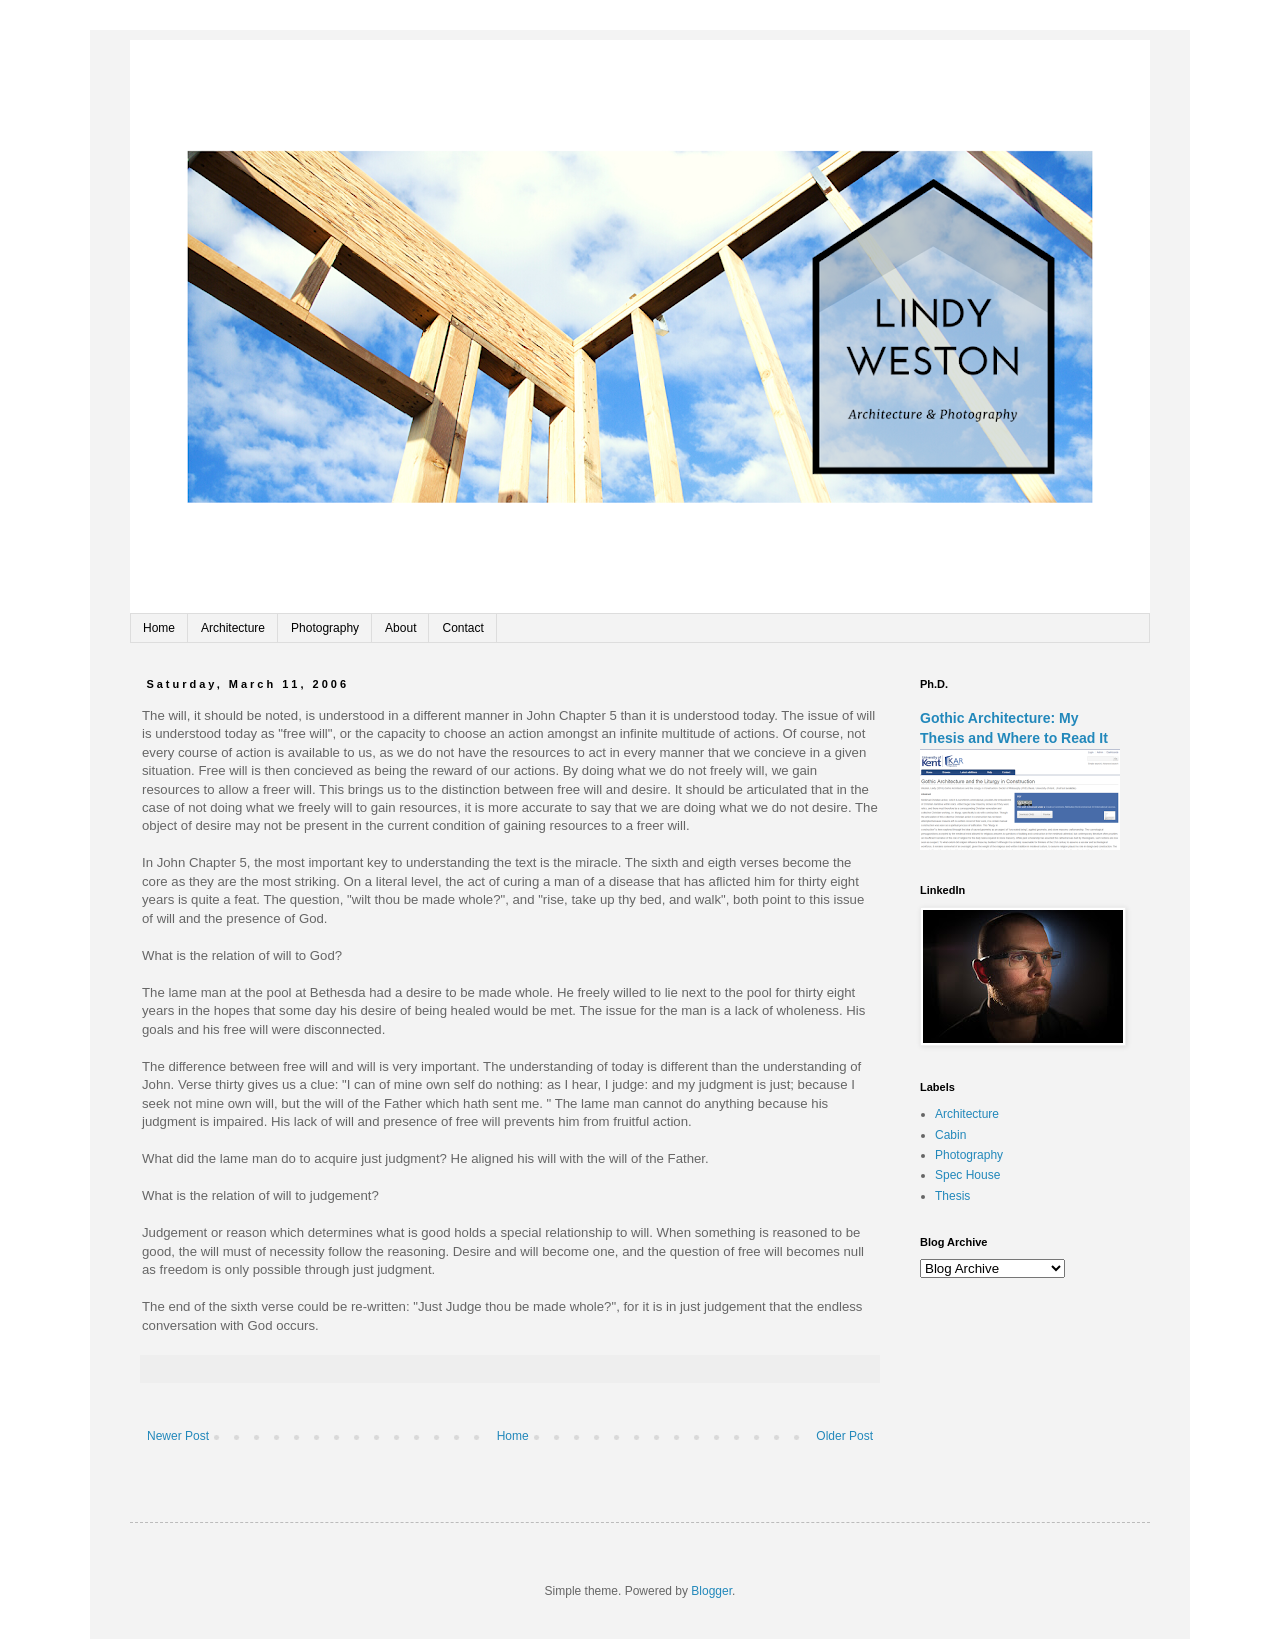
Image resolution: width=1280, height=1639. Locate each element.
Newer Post (178, 1436)
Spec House (967, 1175)
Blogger (711, 1591)
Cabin (950, 1135)
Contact (462, 628)
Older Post (844, 1436)
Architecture (233, 628)
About (400, 628)
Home (159, 628)
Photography (325, 628)
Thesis (952, 1196)
